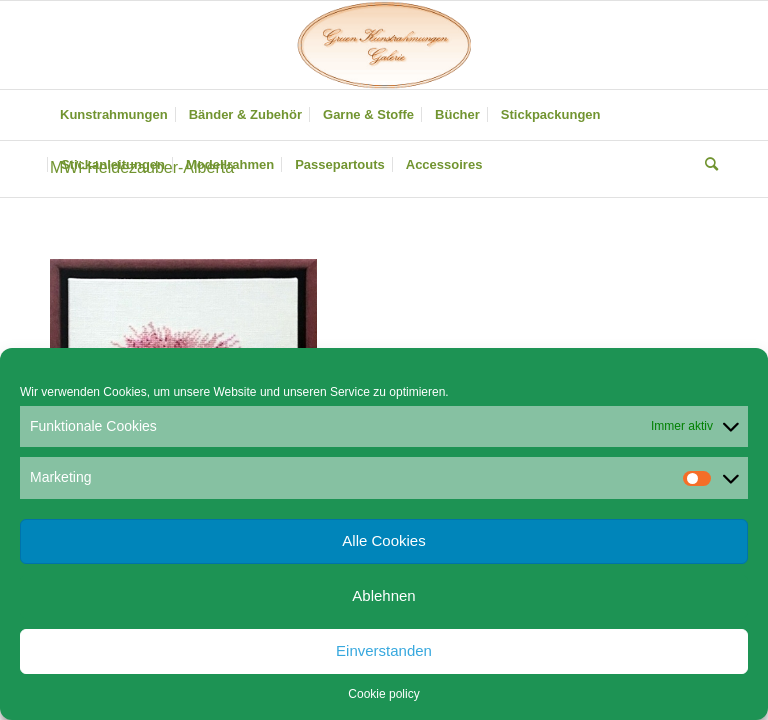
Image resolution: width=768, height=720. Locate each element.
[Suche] (706, 165)
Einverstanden (384, 650)
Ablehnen (383, 595)
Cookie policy (383, 694)
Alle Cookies (383, 540)
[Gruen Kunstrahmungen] (384, 45)
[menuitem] (114, 115)
